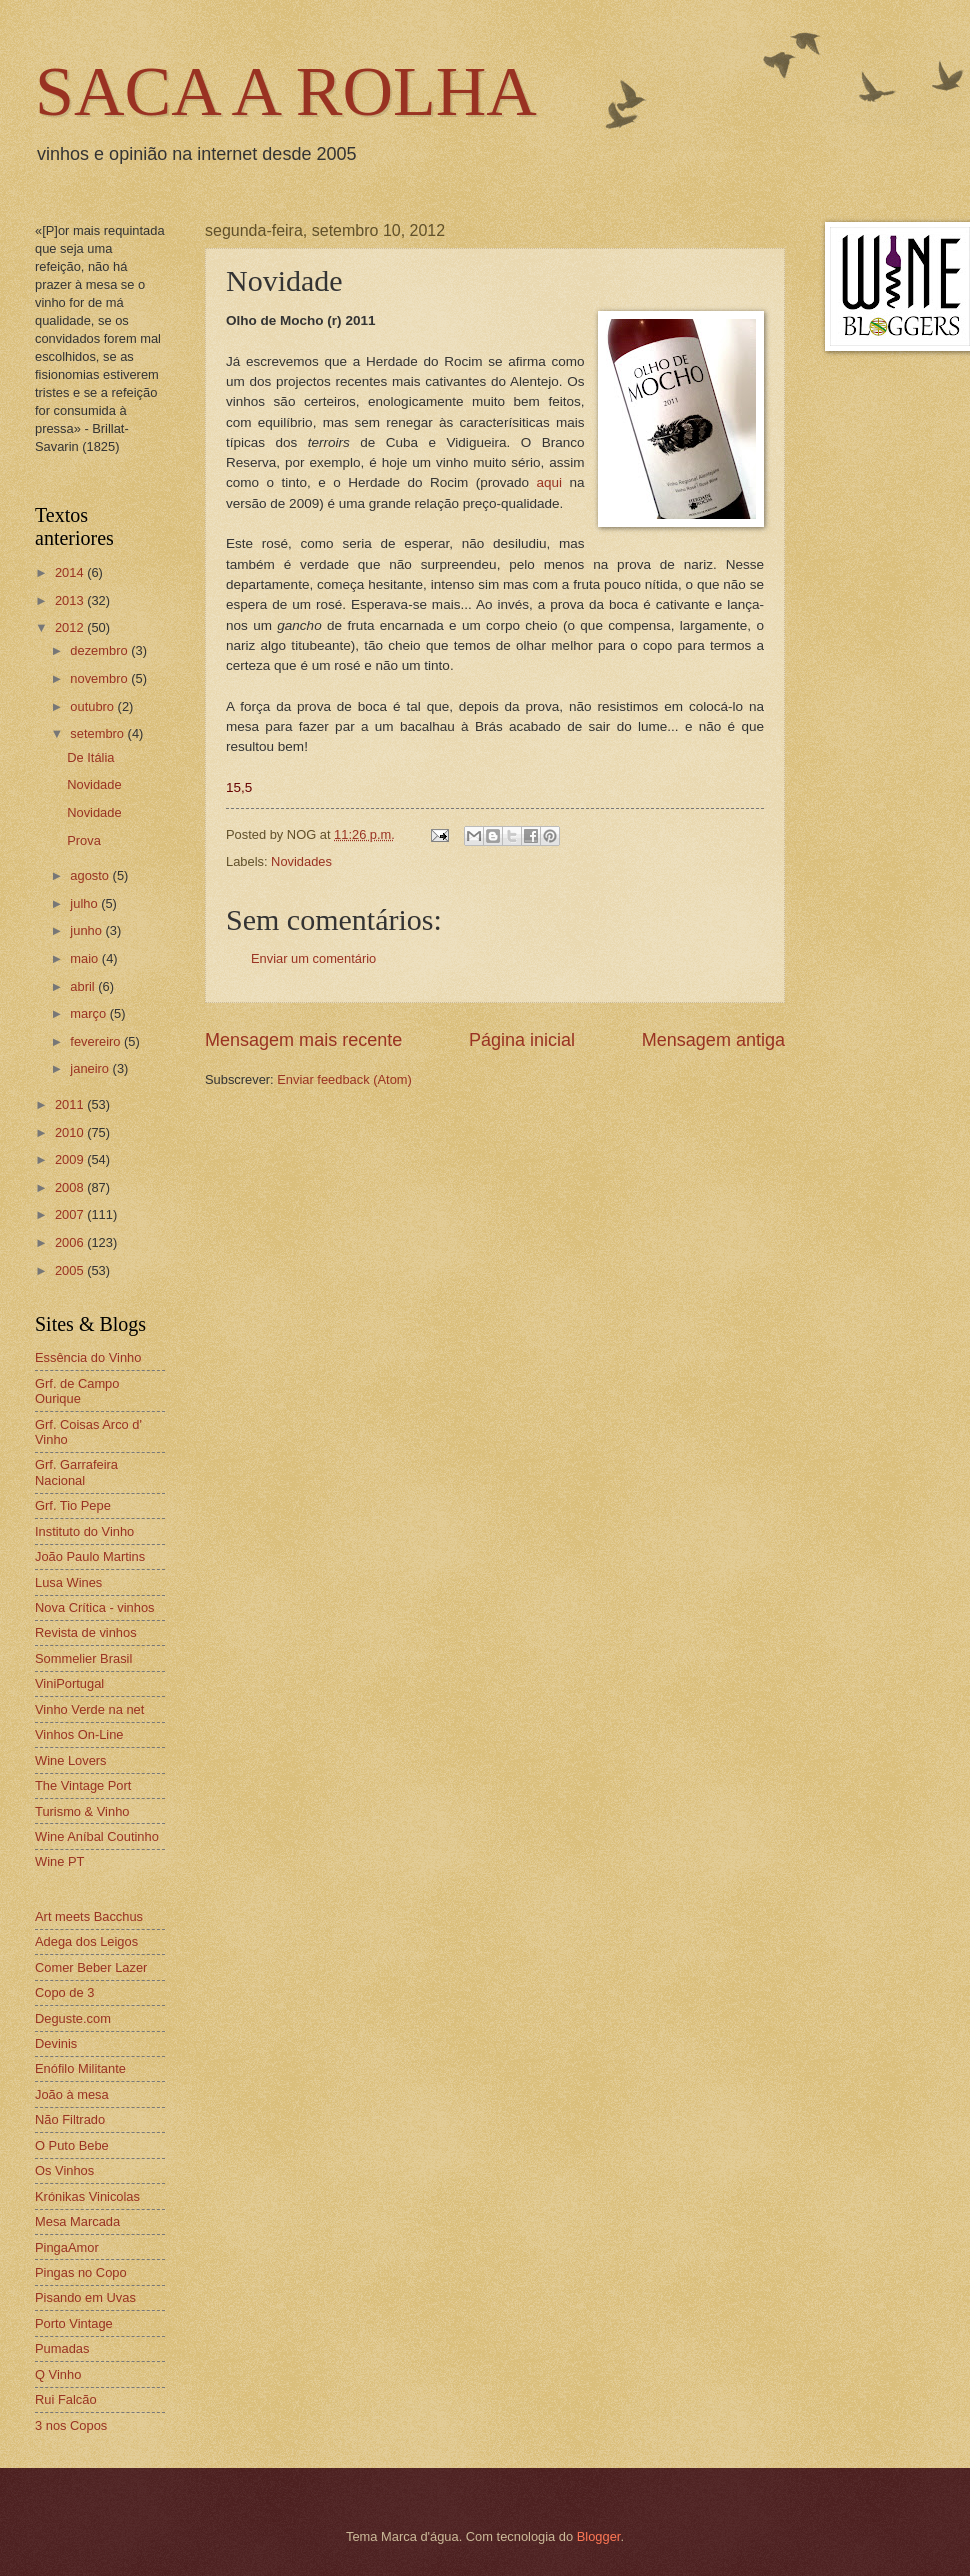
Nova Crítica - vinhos (95, 1607)
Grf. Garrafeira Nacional (76, 1472)
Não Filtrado (70, 2119)
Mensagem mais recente (303, 1040)
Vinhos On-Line (79, 1734)
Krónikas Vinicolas (87, 2196)
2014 (71, 572)
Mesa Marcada (77, 2221)
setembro (98, 733)
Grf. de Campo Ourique (77, 1391)
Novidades (301, 861)
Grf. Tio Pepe (73, 1505)
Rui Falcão (66, 2399)
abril (84, 986)
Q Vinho (58, 2374)
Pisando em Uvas (85, 2297)
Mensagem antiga (713, 1040)
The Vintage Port (83, 1785)
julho (85, 903)
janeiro (91, 1068)
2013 (71, 600)
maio (85, 958)
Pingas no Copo (81, 2272)
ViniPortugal (69, 1683)
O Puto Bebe (72, 2145)
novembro (100, 678)
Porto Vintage (74, 2323)
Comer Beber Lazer (91, 1967)
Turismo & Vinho (82, 1811)
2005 (71, 1270)
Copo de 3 (64, 1992)
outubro (93, 706)
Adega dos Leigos (86, 1941)
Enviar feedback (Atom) (344, 1079)
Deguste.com (73, 2018)
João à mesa (72, 2094)
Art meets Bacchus (89, 1916)
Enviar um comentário (313, 958)
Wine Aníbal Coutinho (97, 1836)
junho (87, 930)
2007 (71, 1214)
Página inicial (522, 1040)
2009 (71, 1159)
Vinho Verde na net (89, 1709)
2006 (71, 1242)
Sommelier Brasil (83, 1658)
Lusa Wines (68, 1582)
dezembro (100, 650)
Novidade (94, 784)
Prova (84, 840)
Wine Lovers (71, 1760)
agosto (91, 875)
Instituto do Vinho (84, 1531)
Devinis (56, 2043)
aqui (549, 482)
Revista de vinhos (86, 1632)
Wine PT (59, 1861)
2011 (71, 1104)
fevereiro (97, 1041)
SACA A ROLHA (286, 91)
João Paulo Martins (90, 1556)
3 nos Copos (71, 2425)
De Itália (90, 757)
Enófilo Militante (80, 2068)
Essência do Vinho (88, 1357)
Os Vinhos (64, 2170)
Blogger (599, 2536)
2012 (71, 627)
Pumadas (62, 2348)
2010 (71, 1132)
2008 (71, 1187)
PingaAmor (67, 2247)
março (89, 1013)
